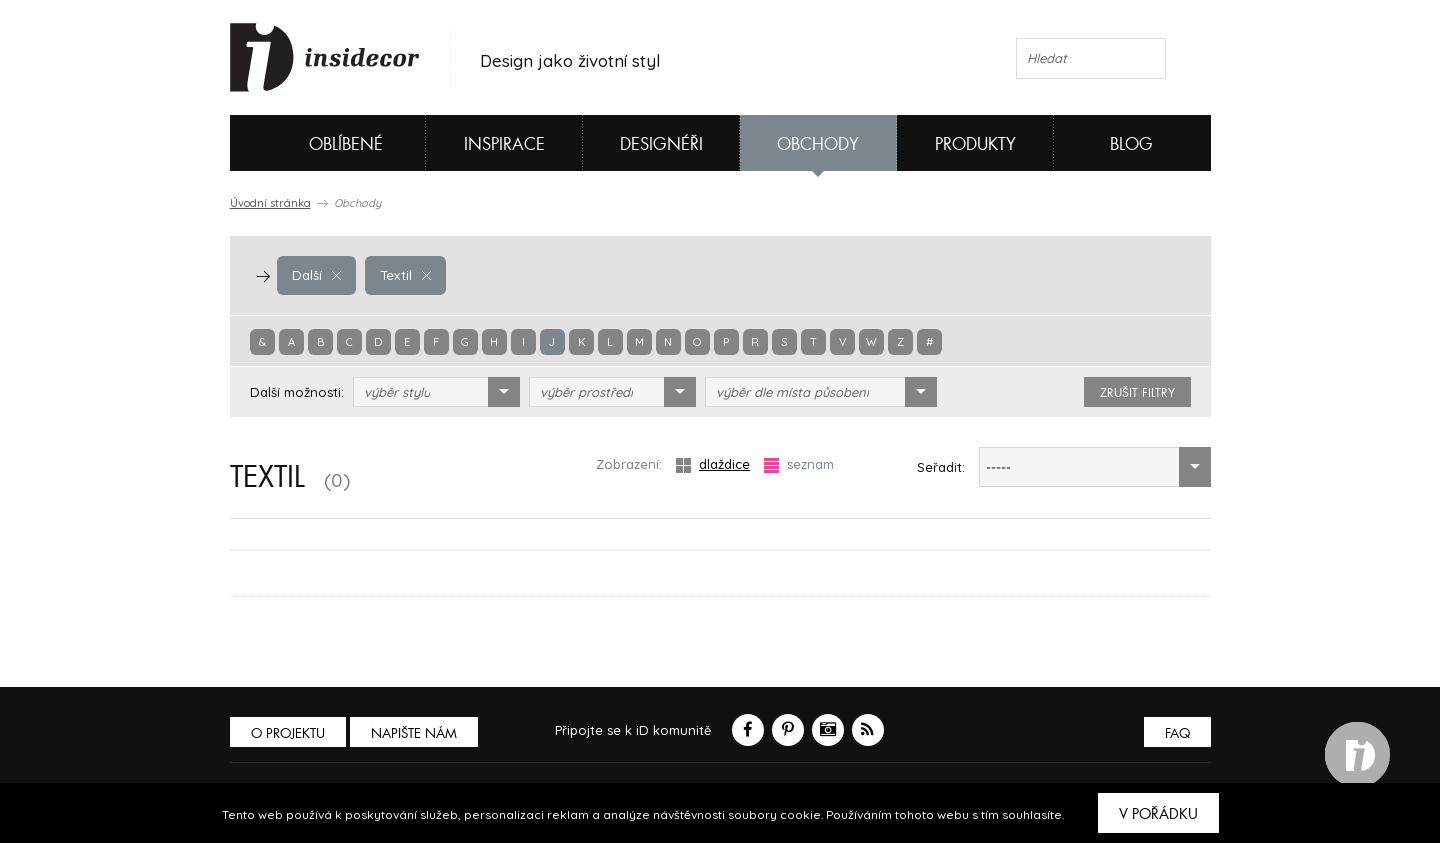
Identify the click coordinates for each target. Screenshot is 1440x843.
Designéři (661, 144)
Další (316, 275)
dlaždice (713, 464)
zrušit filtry (1137, 393)
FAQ (1177, 733)
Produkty (975, 144)
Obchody (818, 144)
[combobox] (436, 392)
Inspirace (504, 144)
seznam (799, 464)
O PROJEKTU (288, 733)
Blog (1131, 144)
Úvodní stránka (270, 203)
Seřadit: (941, 467)
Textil (405, 275)
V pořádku (1158, 814)
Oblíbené (312, 143)
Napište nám (414, 733)
